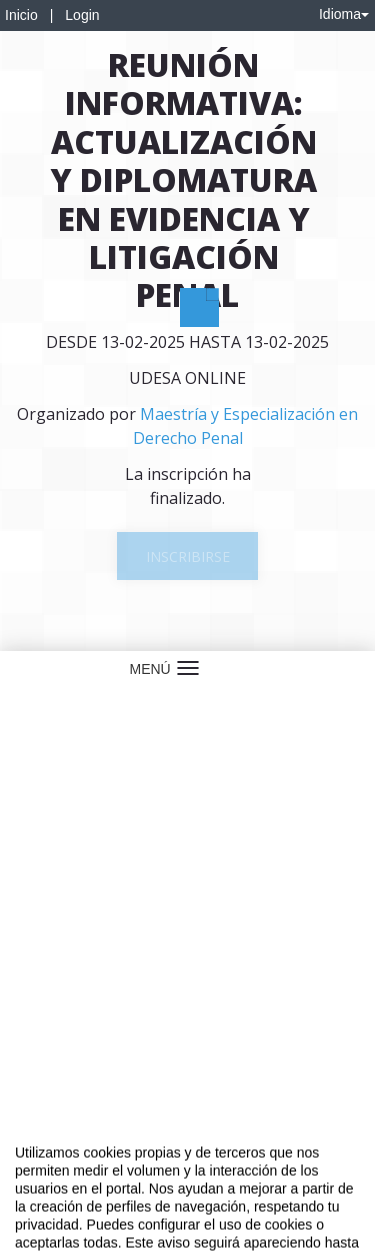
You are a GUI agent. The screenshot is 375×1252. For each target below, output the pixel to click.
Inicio (21, 15)
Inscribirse (188, 556)
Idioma (344, 14)
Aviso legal (30, 1164)
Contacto (92, 1164)
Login (82, 15)
